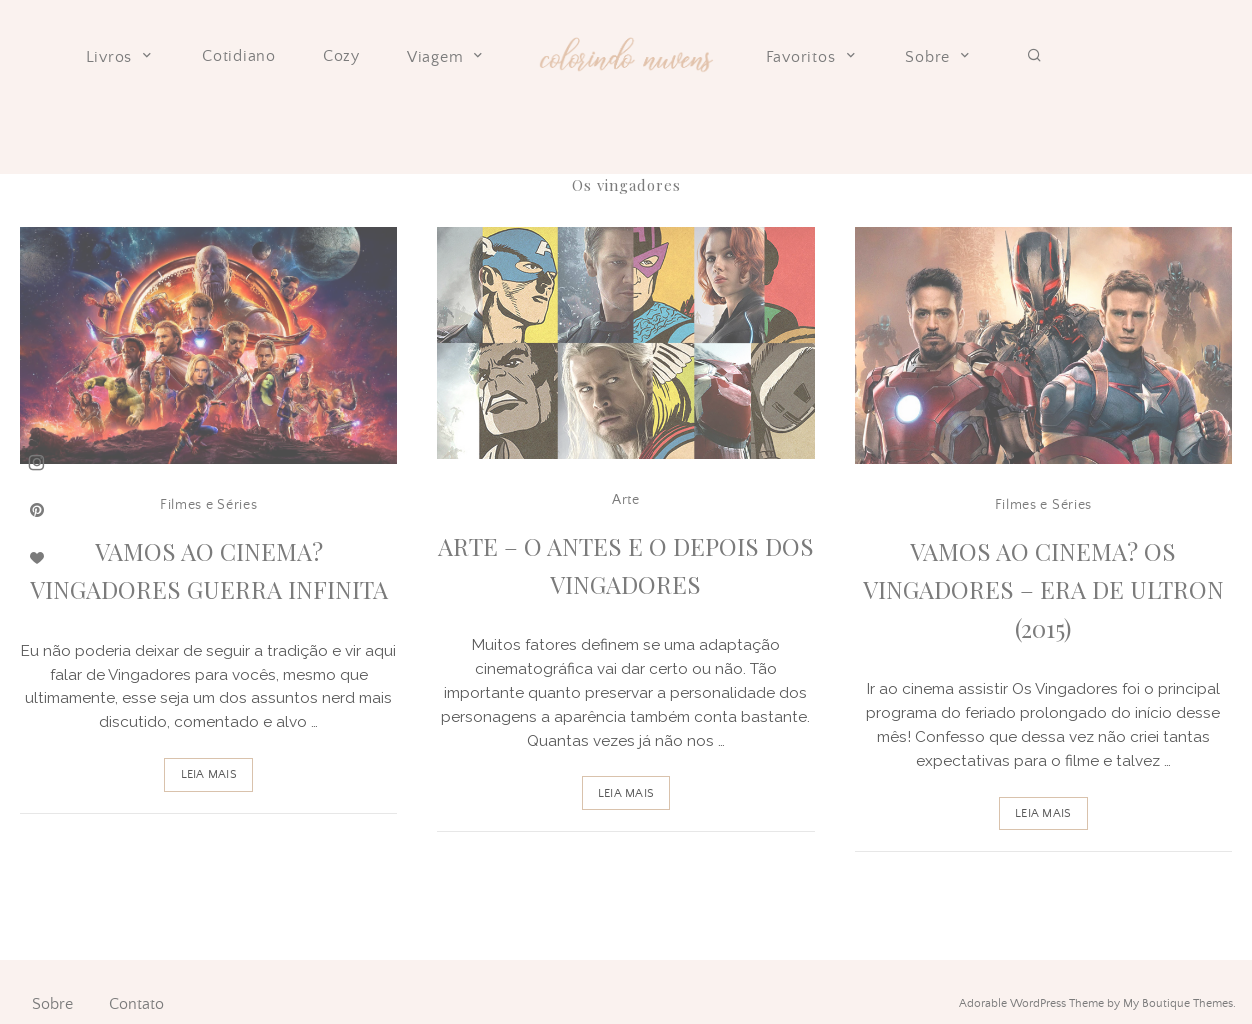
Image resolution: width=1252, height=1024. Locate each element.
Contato (136, 1004)
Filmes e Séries (209, 505)
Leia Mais (209, 774)
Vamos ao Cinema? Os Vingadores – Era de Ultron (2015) (1043, 589)
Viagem (447, 57)
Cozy (341, 56)
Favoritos (812, 57)
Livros (121, 57)
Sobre (939, 57)
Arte (626, 500)
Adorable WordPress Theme (1031, 1003)
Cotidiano (239, 56)
